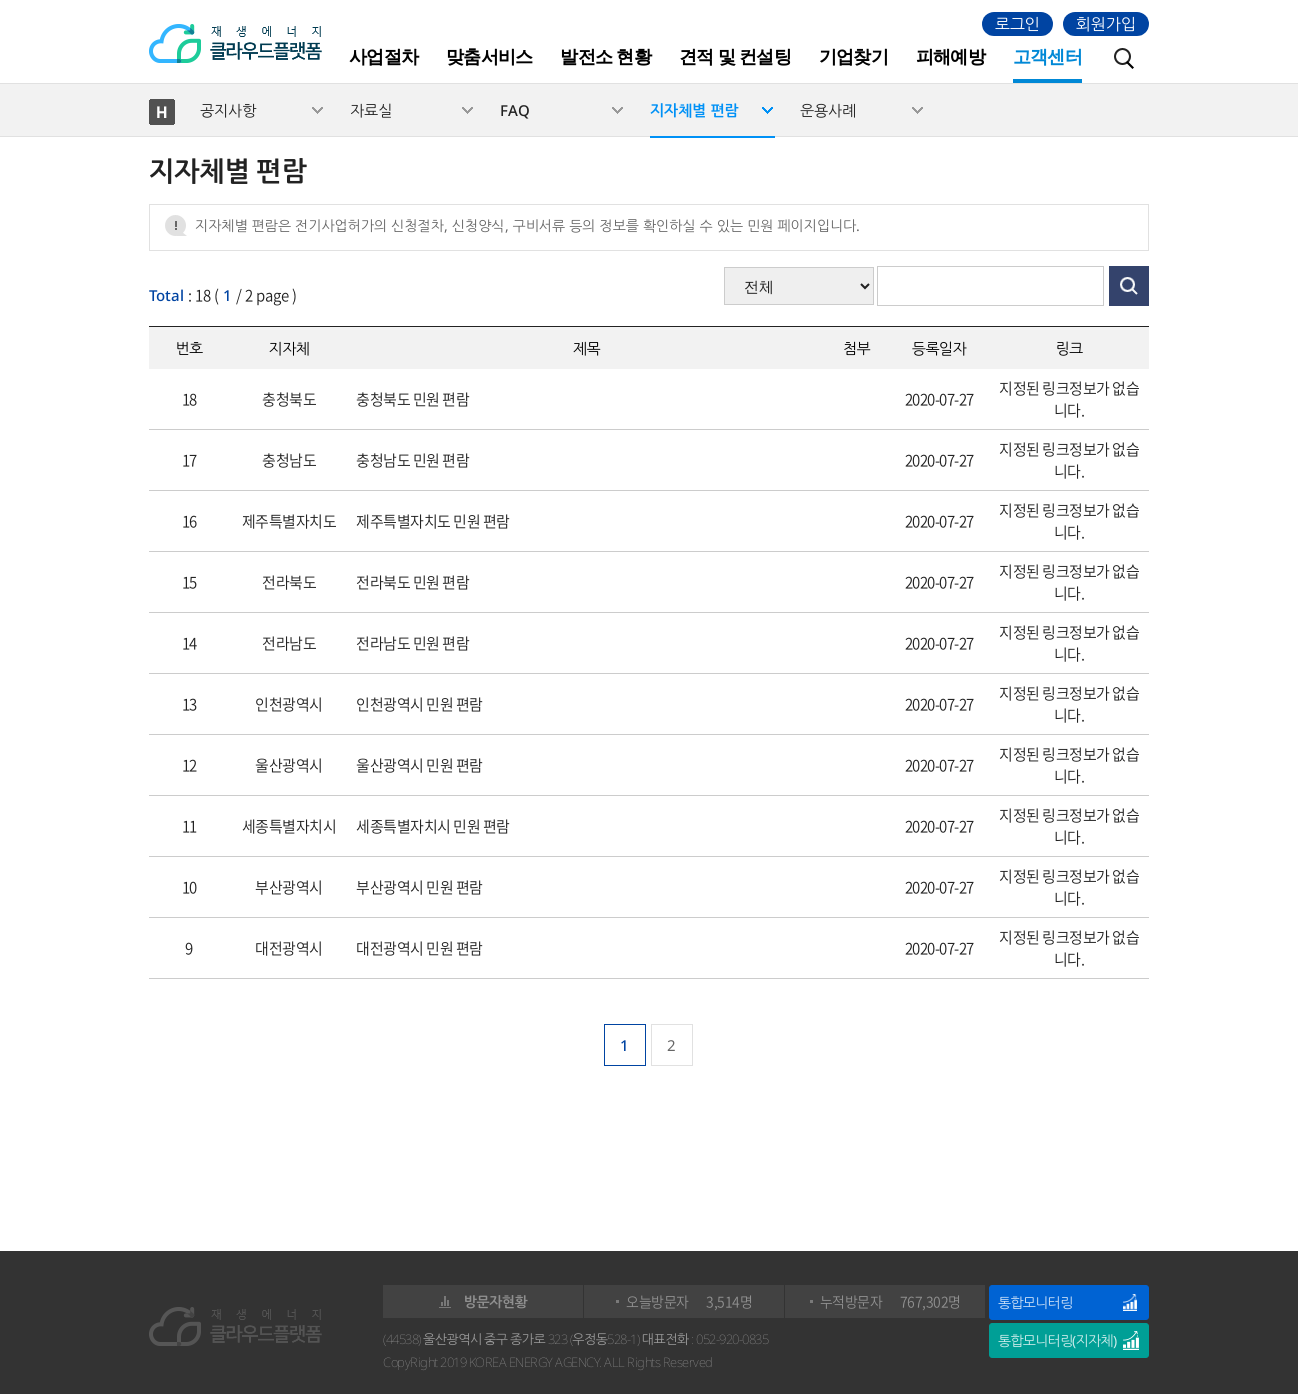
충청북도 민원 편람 (412, 399)
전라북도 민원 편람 (412, 582)
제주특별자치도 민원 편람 (433, 521)
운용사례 (828, 110)
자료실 (371, 110)
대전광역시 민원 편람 (419, 948)
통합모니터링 (1035, 1302)
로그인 (1017, 24)
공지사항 (228, 110)
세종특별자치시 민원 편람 (433, 826)
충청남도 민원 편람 (412, 460)
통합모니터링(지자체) (1057, 1340)
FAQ (515, 110)
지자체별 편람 (694, 110)
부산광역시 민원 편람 (419, 887)
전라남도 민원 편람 (412, 643)
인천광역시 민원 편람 (419, 704)
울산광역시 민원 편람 (419, 765)
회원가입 (1106, 24)
